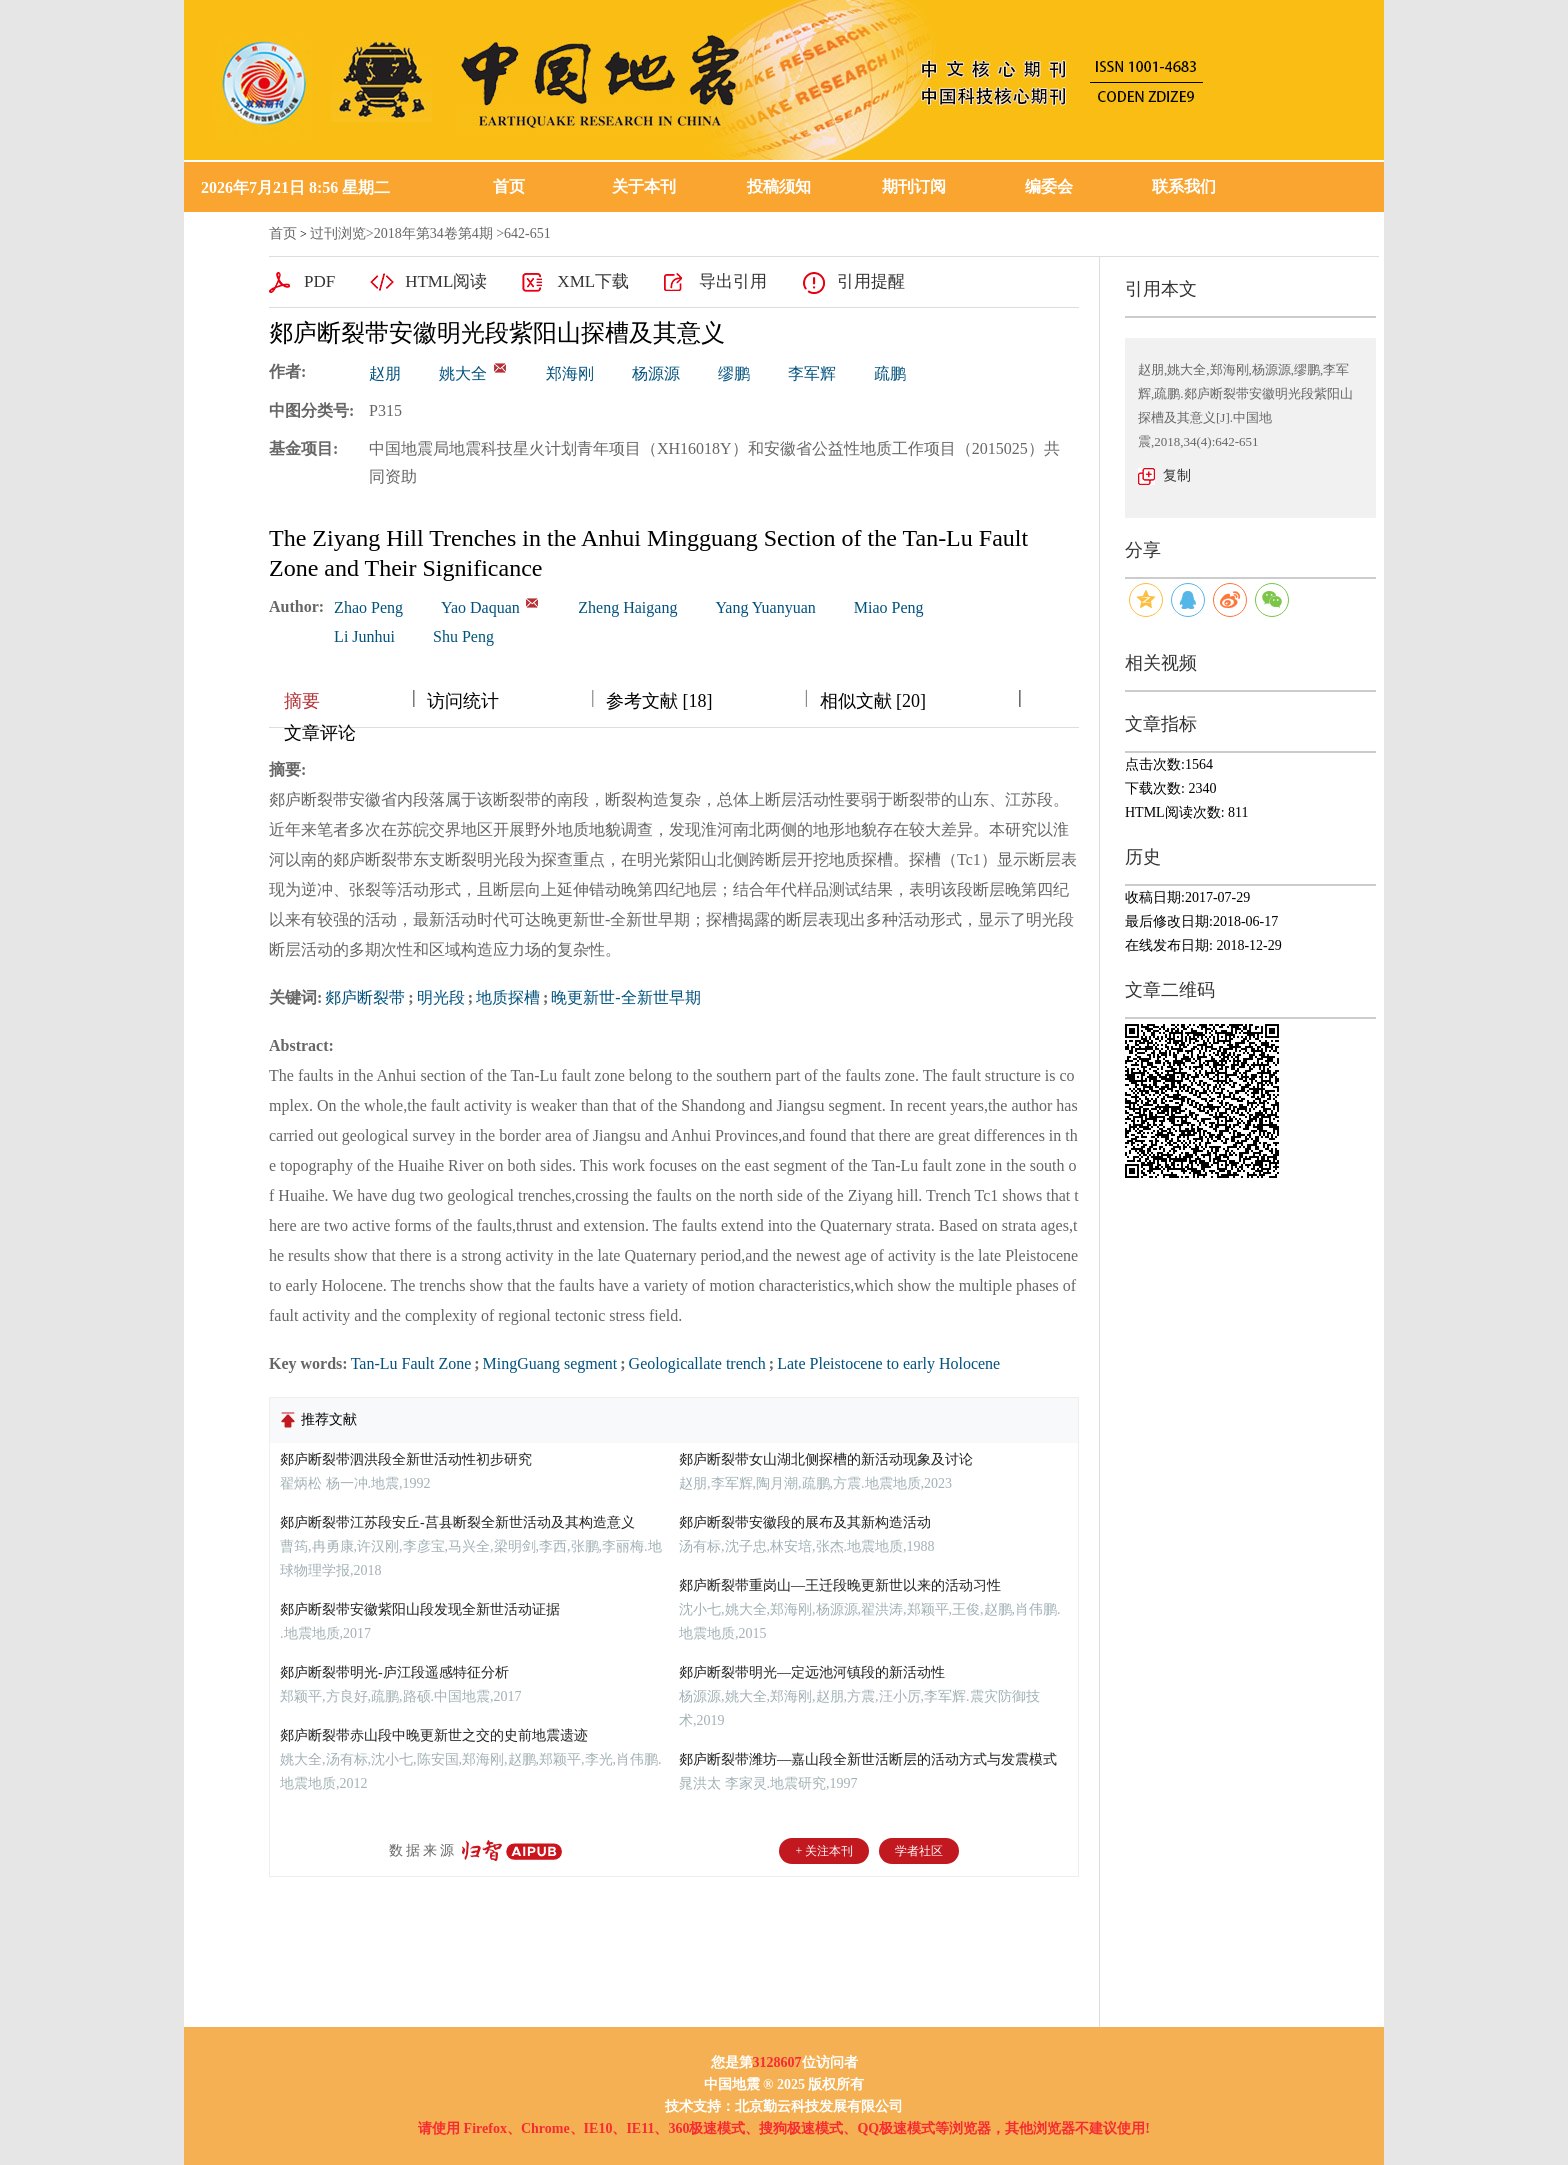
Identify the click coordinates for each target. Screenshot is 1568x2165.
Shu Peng (463, 636)
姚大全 (463, 373)
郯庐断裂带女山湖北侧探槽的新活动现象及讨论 (826, 1459)
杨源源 (656, 373)
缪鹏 (734, 373)
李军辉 (812, 373)
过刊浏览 (338, 233)
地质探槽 (508, 997)
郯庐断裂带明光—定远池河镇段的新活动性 (812, 1672)
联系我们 (1184, 186)
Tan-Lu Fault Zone (411, 1363)
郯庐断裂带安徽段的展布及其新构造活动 (805, 1522)
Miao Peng (889, 607)
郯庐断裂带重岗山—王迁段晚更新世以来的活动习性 (840, 1585)
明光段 (441, 997)
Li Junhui (364, 636)
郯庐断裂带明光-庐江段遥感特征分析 (394, 1672)
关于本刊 (644, 186)
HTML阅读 (446, 281)
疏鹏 (890, 373)
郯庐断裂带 (365, 997)
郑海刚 (570, 373)
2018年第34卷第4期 (433, 233)
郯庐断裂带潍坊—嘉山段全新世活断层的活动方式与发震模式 (868, 1759)
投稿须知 (779, 186)
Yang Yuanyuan (765, 607)
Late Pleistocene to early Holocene (888, 1363)
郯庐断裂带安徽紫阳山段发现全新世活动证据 (420, 1609)
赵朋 (385, 373)
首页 (509, 186)
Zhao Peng (368, 607)
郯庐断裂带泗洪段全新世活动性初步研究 (406, 1459)
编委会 (1049, 186)
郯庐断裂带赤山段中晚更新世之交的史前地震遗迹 (434, 1735)
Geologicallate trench (697, 1363)
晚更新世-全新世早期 (625, 997)
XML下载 (593, 281)
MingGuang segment (550, 1363)
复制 (1177, 475)
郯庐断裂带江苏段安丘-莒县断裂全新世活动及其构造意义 (457, 1522)
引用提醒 (871, 281)
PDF (319, 281)
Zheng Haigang (627, 607)
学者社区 (919, 1851)
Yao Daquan (480, 607)
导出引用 (733, 281)
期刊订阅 (914, 186)
